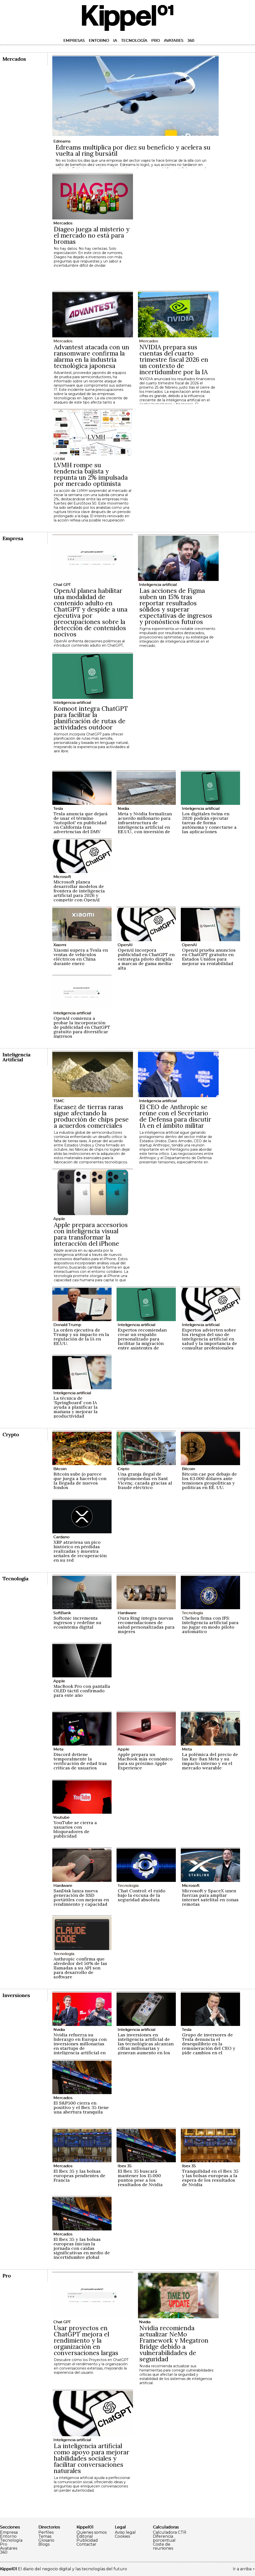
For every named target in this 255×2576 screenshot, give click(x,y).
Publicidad (87, 2540)
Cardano (61, 1537)
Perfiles (46, 2532)
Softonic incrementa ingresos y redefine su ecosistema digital (77, 1622)
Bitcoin (59, 1468)
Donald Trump (67, 1324)
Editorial (84, 2536)
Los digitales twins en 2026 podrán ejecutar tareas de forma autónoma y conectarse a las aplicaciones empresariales (209, 825)
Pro (155, 40)
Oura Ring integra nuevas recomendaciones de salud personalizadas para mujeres (146, 1624)
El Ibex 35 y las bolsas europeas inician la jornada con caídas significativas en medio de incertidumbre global (82, 2248)
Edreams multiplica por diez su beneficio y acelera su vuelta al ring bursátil (133, 150)
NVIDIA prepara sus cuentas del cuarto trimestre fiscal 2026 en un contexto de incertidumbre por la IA (173, 359)
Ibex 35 (124, 2166)
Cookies (122, 2536)
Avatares (173, 40)
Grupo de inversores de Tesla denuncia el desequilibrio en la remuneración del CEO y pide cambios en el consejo (208, 2046)
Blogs (44, 2544)
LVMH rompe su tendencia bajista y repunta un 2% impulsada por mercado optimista (91, 474)
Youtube (61, 1817)
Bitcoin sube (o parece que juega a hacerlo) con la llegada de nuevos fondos (80, 1480)
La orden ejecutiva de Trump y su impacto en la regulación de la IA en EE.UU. (81, 1336)
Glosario (46, 2540)
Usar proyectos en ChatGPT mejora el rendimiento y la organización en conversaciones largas (86, 2340)
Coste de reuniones (163, 2546)
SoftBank (62, 1612)
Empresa (9, 2532)
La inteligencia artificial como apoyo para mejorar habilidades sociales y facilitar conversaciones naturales (91, 2458)
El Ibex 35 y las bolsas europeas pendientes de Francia (79, 2175)
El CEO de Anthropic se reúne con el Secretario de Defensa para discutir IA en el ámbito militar (175, 1116)
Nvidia (123, 808)
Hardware (127, 1612)
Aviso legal (125, 2532)
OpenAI (125, 944)
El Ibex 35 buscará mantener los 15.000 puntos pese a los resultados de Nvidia (140, 2177)
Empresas (74, 40)
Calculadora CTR (169, 2532)
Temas (44, 2536)
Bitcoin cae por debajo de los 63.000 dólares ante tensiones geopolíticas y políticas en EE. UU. (209, 1480)
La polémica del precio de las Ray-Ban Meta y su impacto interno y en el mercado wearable (210, 1761)
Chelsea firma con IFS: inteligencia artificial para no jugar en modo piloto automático (210, 1624)
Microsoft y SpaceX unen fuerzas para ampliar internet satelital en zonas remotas (210, 1897)
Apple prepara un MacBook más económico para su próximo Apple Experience (145, 1761)
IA (115, 40)
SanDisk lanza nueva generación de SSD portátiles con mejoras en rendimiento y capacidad (81, 1897)
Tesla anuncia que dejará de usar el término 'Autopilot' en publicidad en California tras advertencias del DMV (81, 822)
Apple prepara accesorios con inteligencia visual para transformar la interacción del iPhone (91, 1234)
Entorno (99, 40)
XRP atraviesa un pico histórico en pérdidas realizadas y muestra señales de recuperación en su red (80, 1551)
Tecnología (134, 40)
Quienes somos (91, 2532)
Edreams (61, 141)
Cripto (123, 1468)
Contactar (86, 2544)
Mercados (62, 223)
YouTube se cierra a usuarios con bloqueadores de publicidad (75, 1829)
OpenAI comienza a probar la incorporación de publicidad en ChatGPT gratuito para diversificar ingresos (82, 1027)
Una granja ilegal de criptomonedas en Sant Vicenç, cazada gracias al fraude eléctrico (145, 1480)
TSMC (58, 1100)
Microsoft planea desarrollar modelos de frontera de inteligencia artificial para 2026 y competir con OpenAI (79, 891)
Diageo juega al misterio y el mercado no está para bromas (91, 235)
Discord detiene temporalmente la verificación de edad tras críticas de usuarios (80, 1761)
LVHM (59, 459)
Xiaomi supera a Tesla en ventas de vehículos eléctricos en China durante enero (81, 956)
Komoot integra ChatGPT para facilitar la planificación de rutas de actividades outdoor (91, 718)
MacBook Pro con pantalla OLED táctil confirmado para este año (82, 1690)
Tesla (58, 808)
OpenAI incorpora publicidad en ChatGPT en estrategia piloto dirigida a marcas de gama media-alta (146, 959)
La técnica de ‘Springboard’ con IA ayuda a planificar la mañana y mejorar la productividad (76, 1407)
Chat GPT (62, 584)
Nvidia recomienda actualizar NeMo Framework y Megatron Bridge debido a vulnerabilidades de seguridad (173, 2343)
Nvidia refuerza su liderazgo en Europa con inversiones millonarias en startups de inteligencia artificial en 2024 (80, 2046)
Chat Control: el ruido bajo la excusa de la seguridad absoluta (141, 1895)
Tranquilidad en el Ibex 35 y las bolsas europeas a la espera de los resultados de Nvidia (210, 2177)
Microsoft (62, 876)
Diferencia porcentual (164, 2538)
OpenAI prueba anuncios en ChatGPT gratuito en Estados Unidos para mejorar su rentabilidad (209, 956)
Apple (59, 1218)
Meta (58, 1749)
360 (190, 40)
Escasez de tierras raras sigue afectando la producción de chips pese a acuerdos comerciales (91, 1116)
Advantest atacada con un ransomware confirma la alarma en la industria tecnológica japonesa (91, 356)
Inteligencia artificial (158, 584)
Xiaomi (59, 944)
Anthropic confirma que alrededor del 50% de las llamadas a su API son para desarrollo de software (80, 1968)
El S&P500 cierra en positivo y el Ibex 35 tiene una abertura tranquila (81, 2107)
